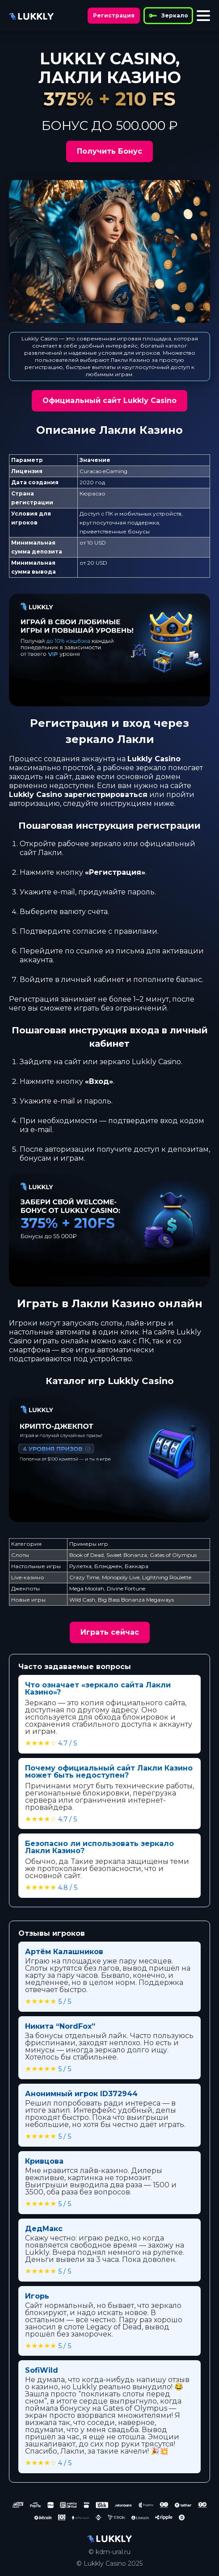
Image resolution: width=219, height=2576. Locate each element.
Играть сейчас (109, 1632)
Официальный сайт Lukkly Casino (109, 400)
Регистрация (114, 15)
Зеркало (168, 15)
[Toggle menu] (203, 15)
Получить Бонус (109, 151)
